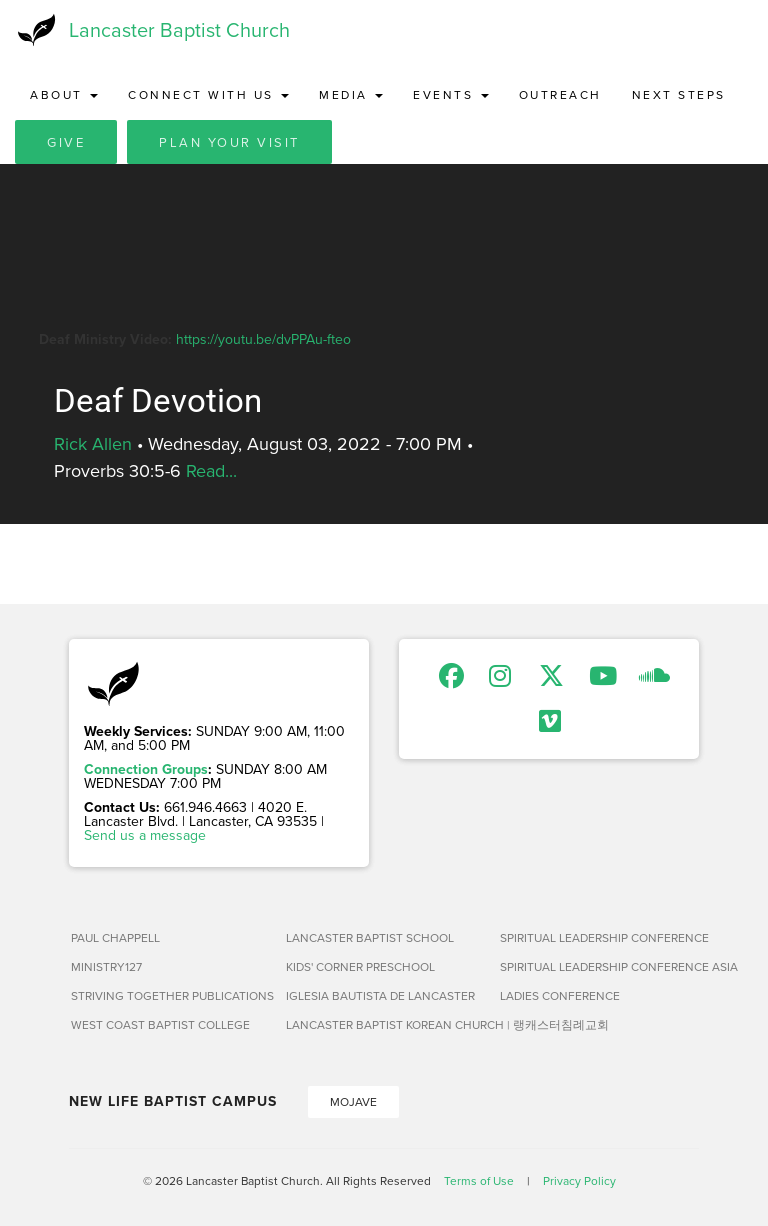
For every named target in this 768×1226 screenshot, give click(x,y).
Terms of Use (479, 1180)
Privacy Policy (579, 1180)
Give (66, 142)
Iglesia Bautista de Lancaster (380, 995)
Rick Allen (93, 443)
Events (451, 94)
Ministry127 (106, 966)
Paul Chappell (115, 937)
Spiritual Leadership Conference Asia (599, 966)
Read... (211, 470)
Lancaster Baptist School (370, 937)
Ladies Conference (560, 995)
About (64, 94)
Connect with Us (208, 94)
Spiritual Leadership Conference (599, 937)
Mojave (353, 1101)
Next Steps (679, 94)
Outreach (560, 94)
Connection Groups (146, 769)
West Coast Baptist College (160, 1024)
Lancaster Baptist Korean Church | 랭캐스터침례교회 (385, 1024)
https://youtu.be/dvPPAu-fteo (263, 339)
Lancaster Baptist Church (179, 29)
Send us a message (145, 835)
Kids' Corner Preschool (360, 966)
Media (351, 94)
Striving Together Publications (170, 995)
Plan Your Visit (229, 142)
